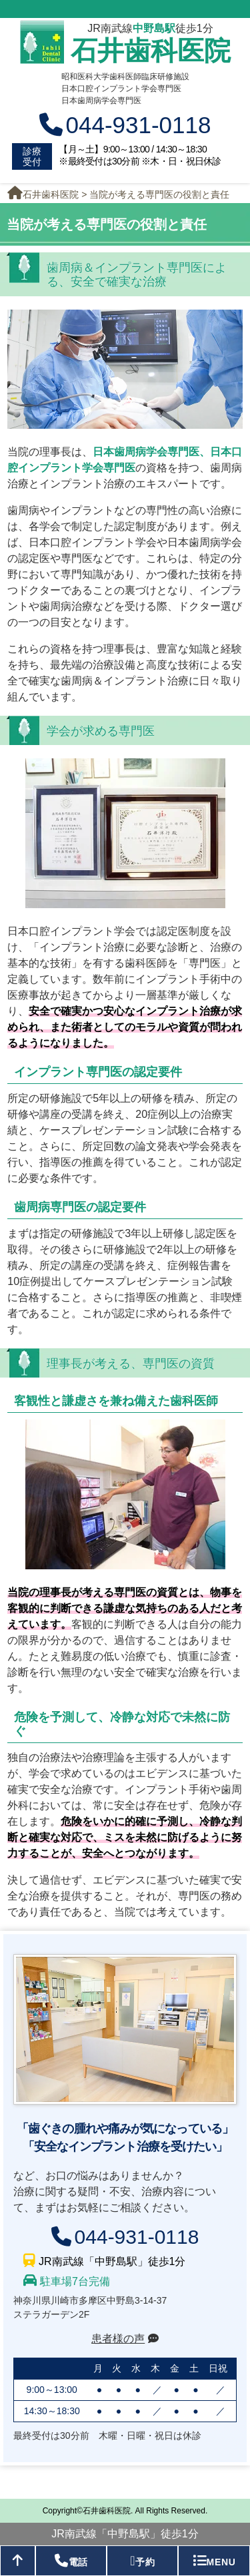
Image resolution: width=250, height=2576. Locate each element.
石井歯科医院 (151, 50)
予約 (142, 2560)
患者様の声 (118, 2338)
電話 (71, 2560)
